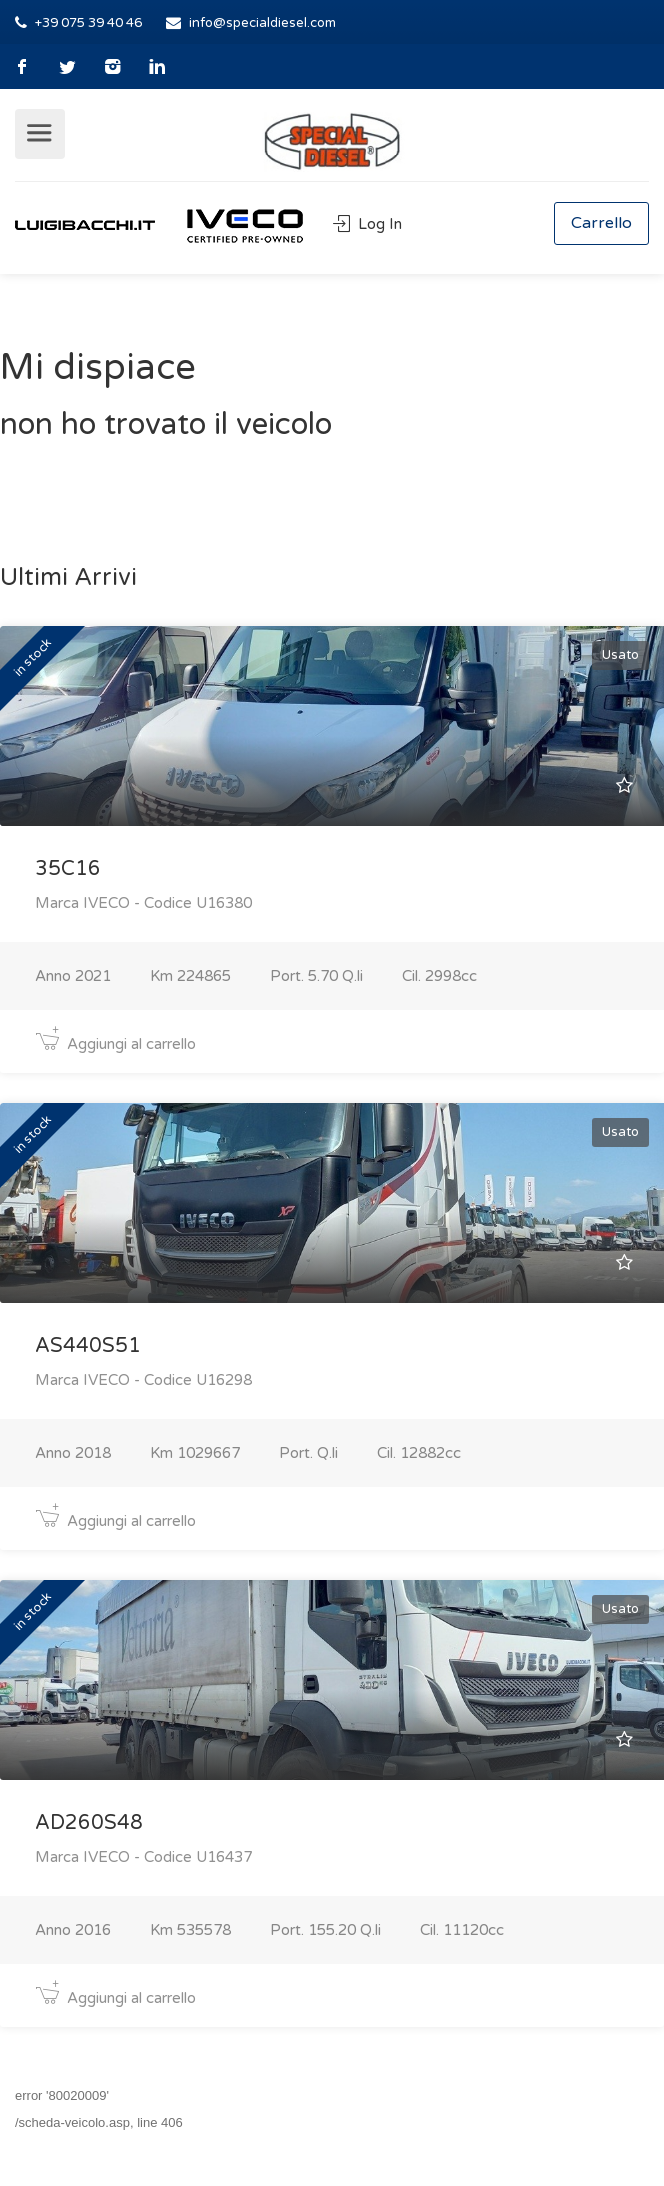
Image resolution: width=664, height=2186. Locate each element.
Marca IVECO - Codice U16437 (143, 1857)
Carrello (601, 223)
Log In (367, 224)
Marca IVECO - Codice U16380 (143, 903)
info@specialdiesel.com (262, 23)
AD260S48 (89, 1823)
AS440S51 (88, 1346)
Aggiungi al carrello (115, 1044)
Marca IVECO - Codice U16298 (143, 1380)
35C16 (68, 869)
